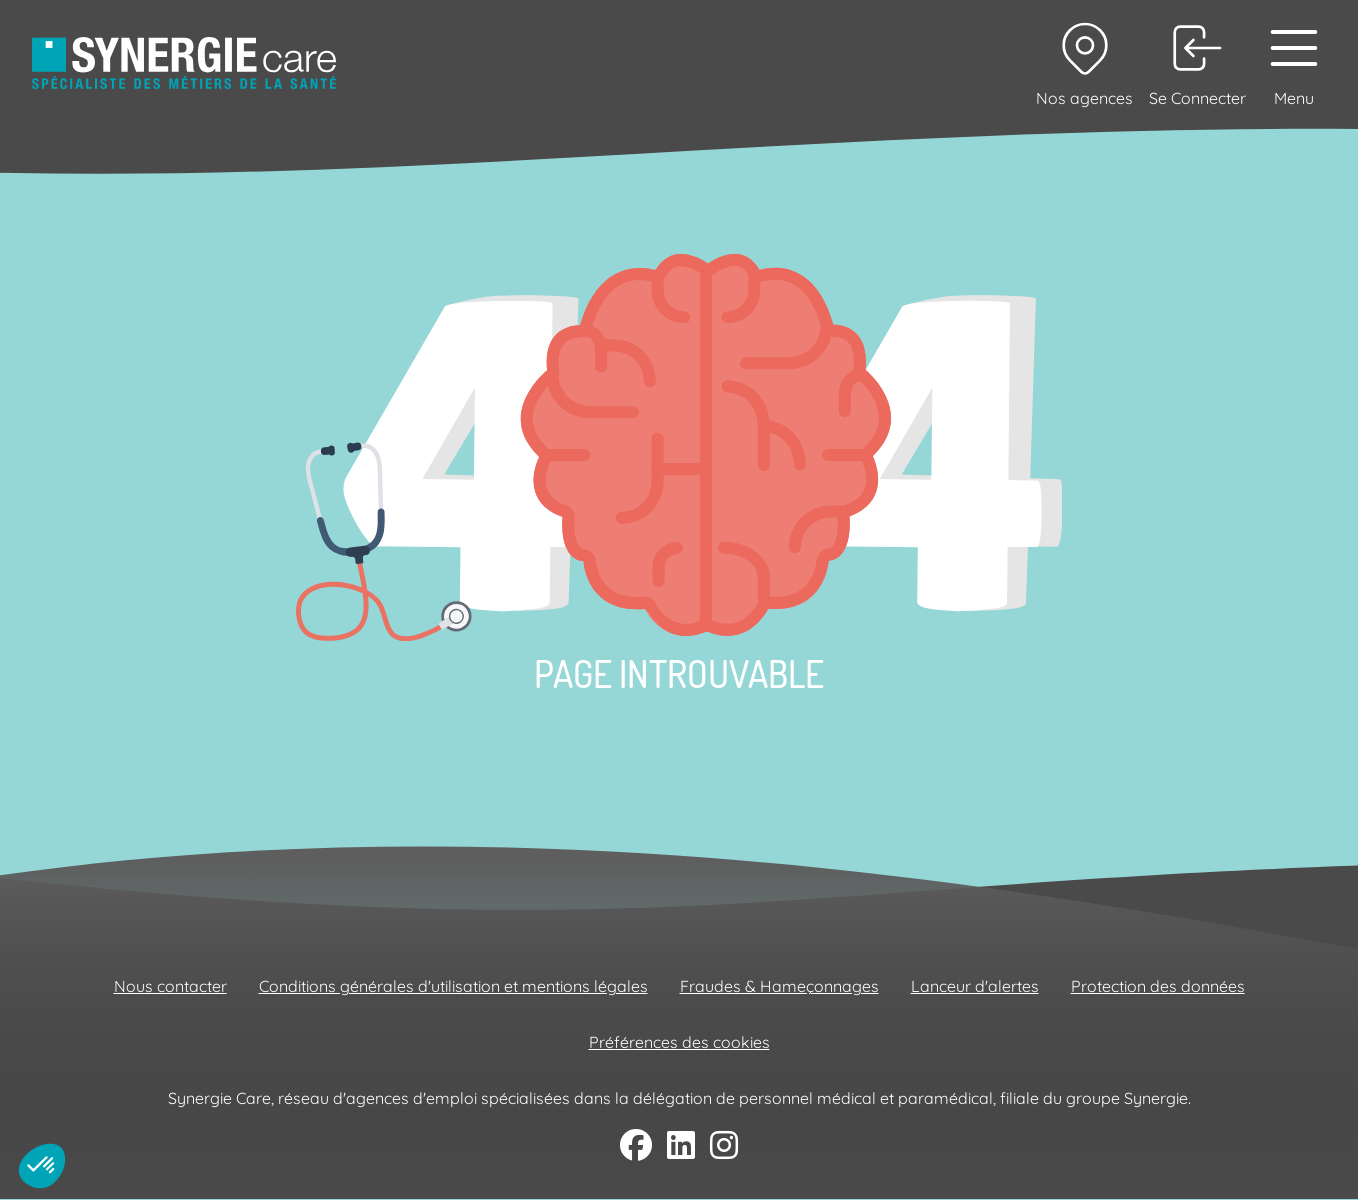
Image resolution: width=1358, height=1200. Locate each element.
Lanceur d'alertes (975, 986)
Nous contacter (170, 986)
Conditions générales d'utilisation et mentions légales (453, 986)
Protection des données (1158, 986)
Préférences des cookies (679, 1042)
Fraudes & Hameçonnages (779, 986)
